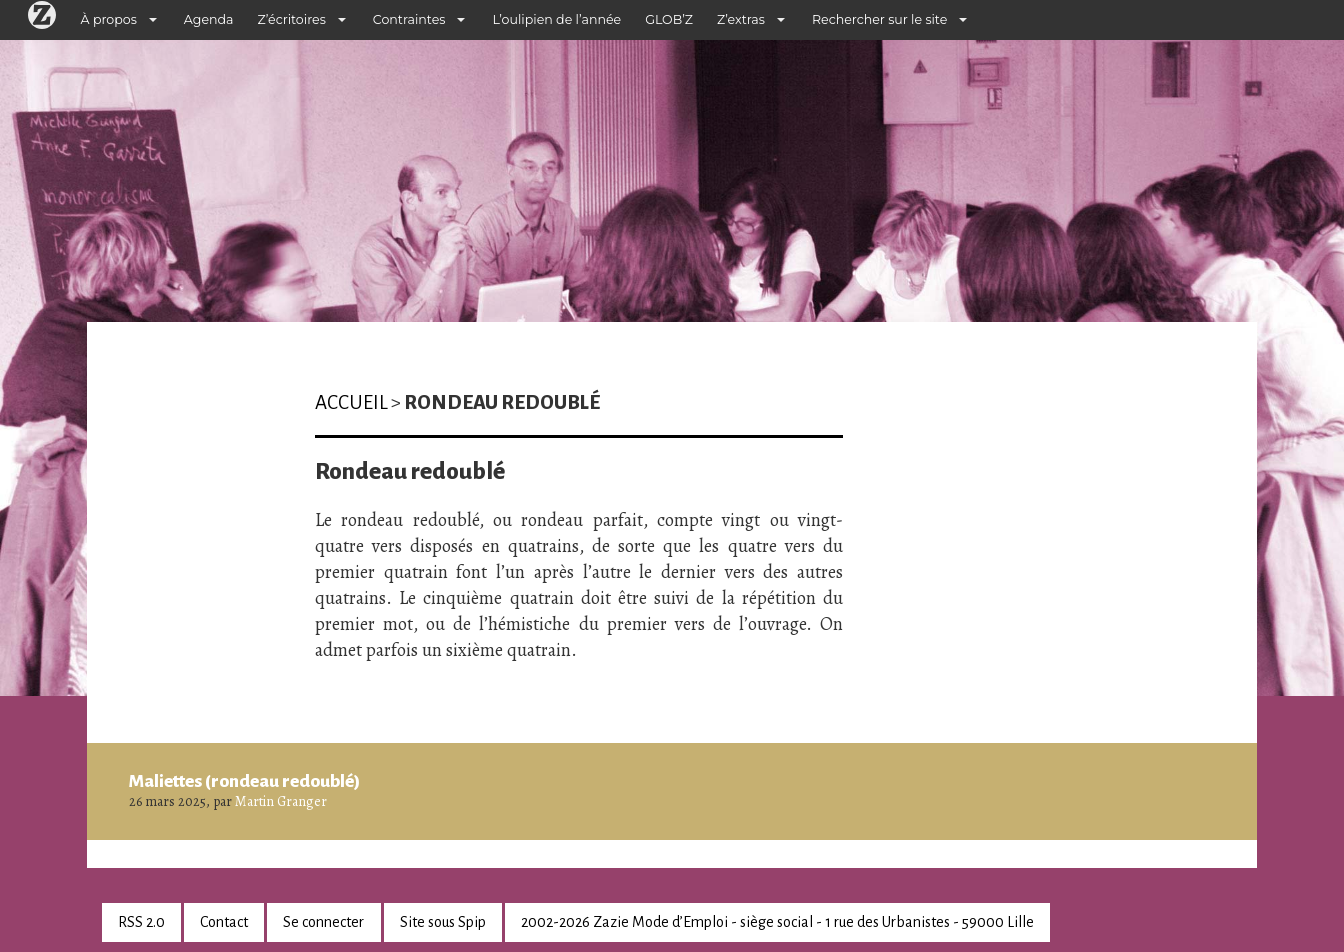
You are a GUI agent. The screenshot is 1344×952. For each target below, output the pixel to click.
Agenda (209, 19)
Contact (224, 922)
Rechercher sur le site (879, 19)
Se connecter (323, 922)
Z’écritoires (292, 19)
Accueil (351, 402)
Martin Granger (281, 801)
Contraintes (409, 19)
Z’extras (741, 19)
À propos (109, 19)
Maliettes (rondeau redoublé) (244, 781)
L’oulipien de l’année (556, 19)
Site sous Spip (443, 922)
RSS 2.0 (141, 922)
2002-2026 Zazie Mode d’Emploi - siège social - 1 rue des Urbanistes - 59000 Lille (777, 922)
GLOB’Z (669, 19)
